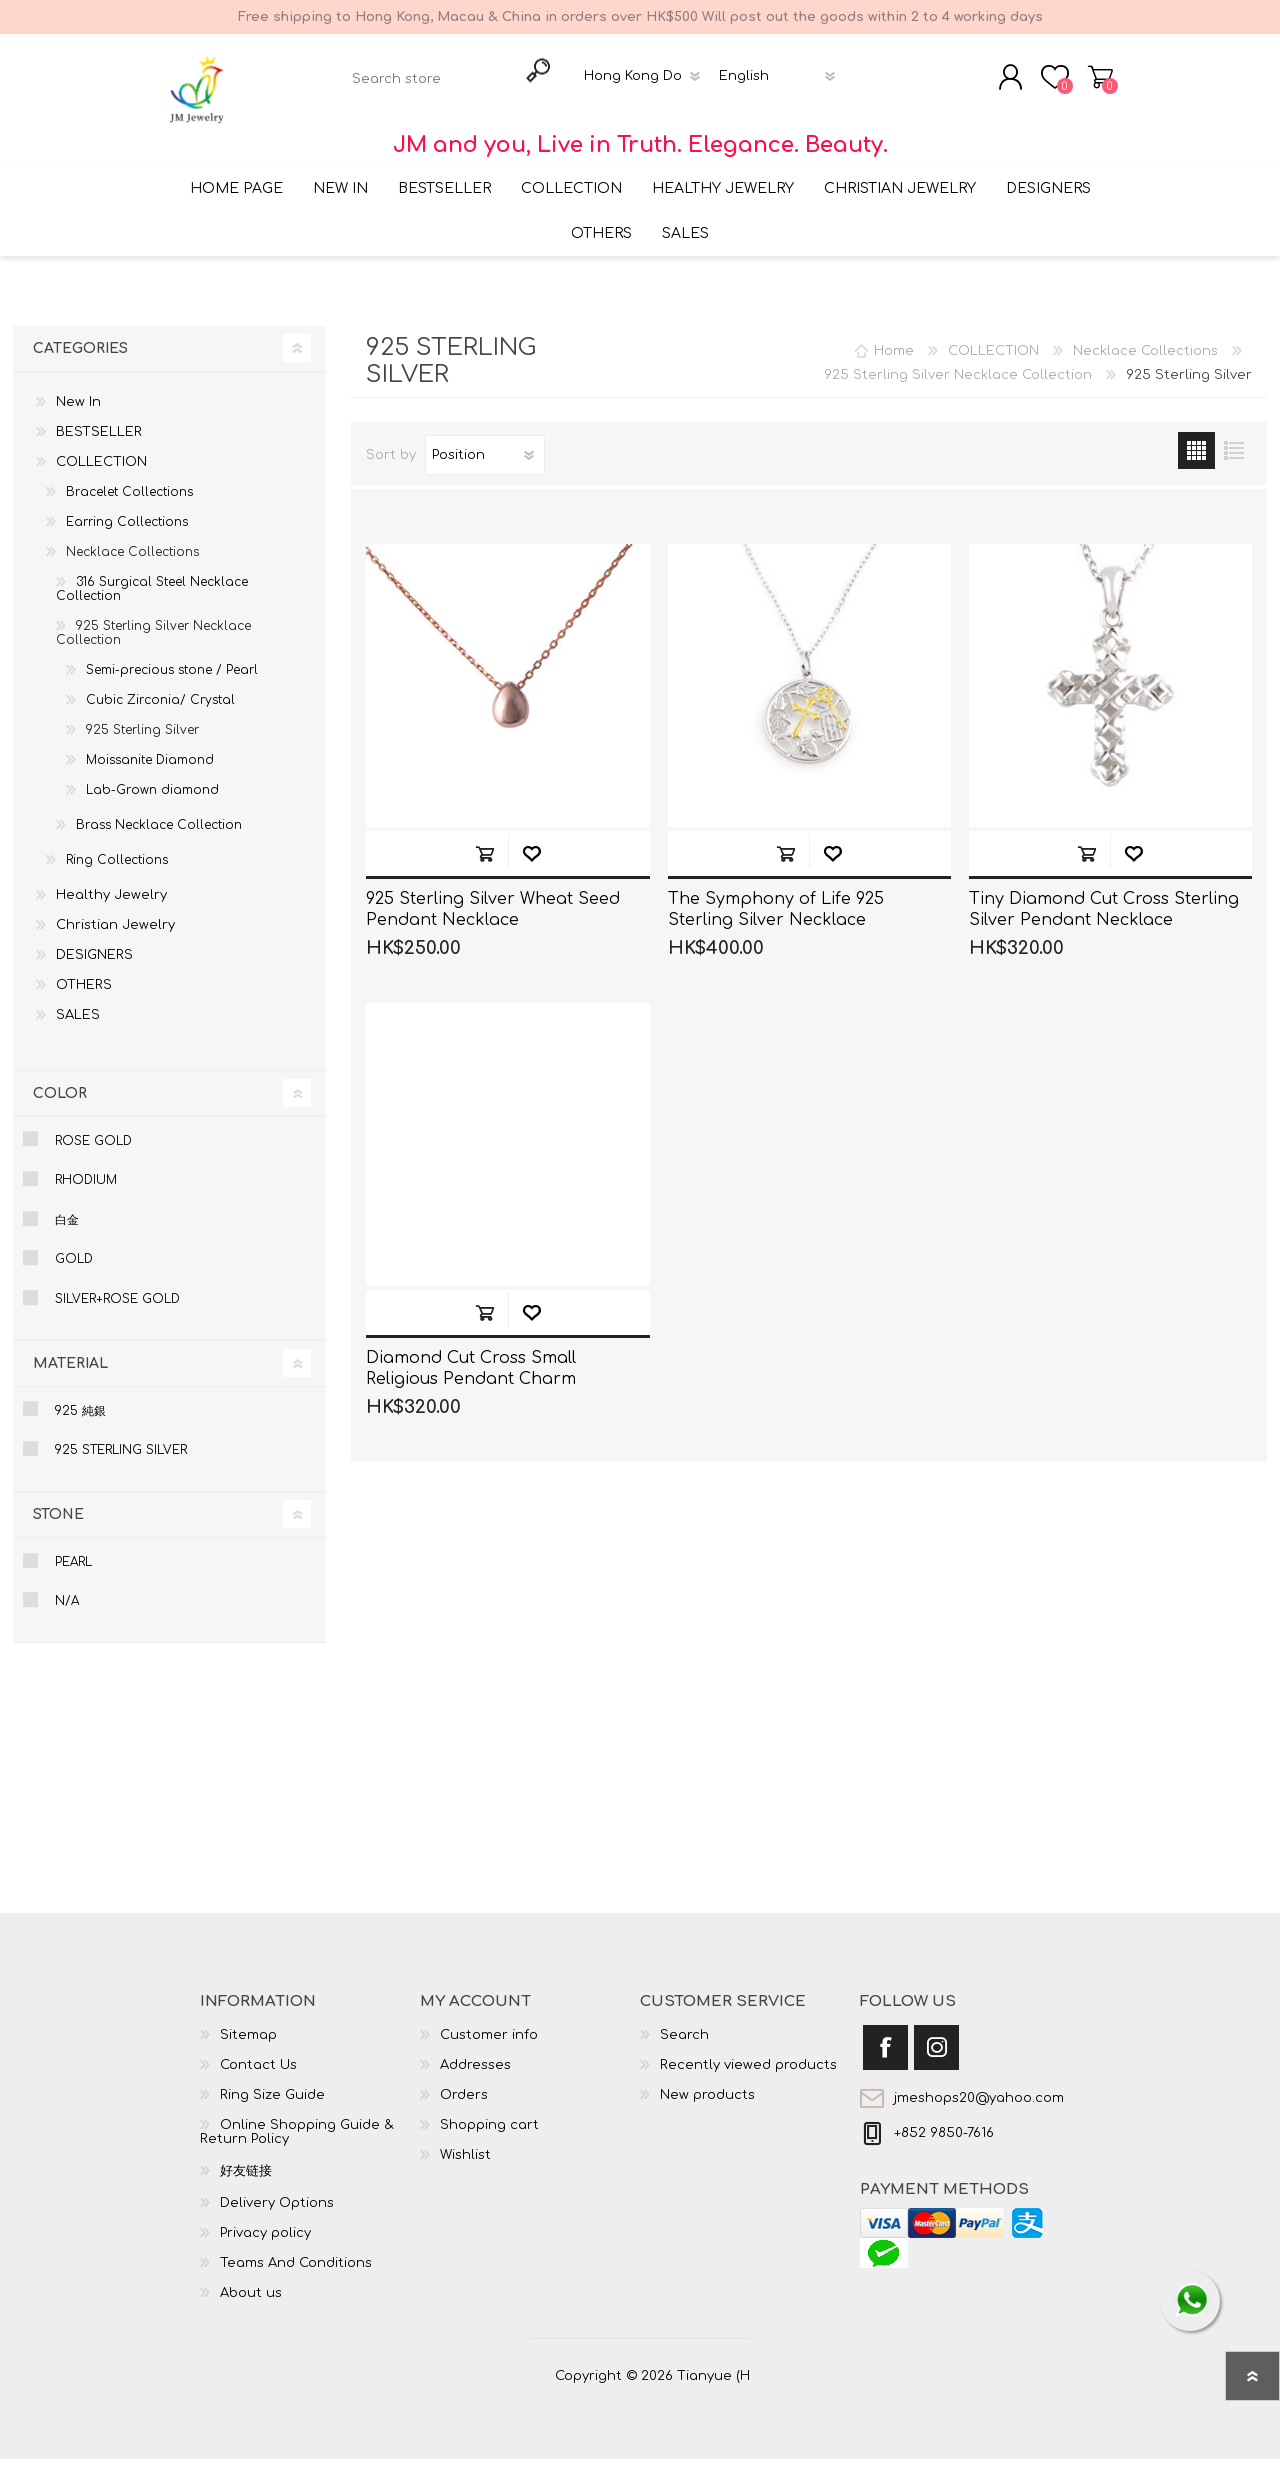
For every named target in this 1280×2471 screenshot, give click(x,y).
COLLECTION (101, 474)
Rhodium (86, 1193)
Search (684, 2047)
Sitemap (248, 2047)
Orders (464, 2107)
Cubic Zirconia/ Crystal (160, 712)
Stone (58, 1526)
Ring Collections (117, 872)
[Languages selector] (780, 82)
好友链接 (246, 2183)
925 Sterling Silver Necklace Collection (153, 645)
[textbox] (430, 85)
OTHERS (84, 997)
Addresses (475, 2077)
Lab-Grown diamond (152, 802)
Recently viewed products (748, 2077)
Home (894, 363)
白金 (67, 1232)
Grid (1196, 462)
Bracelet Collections (129, 504)
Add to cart (484, 865)
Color (60, 1105)
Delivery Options (277, 2215)
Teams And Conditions (296, 2275)
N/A (67, 1614)
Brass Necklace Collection (159, 837)
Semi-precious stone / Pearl (172, 682)
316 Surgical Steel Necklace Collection (152, 601)
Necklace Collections (132, 564)
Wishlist (465, 2167)
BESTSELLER (99, 444)
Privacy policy (265, 2245)
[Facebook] (885, 2059)
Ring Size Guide (272, 2107)
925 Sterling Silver (142, 742)
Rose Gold (93, 1153)
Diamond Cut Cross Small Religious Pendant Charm (471, 1381)
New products (707, 2107)
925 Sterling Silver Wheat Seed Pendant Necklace (493, 921)
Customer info (489, 2047)
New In (78, 414)
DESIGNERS (94, 967)
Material (70, 1375)
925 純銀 (80, 1423)
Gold (74, 1272)
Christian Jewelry (115, 937)
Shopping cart (1082, 83)
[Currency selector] (645, 82)
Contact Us (258, 2077)
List (1233, 462)
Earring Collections (127, 534)
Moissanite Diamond (150, 772)
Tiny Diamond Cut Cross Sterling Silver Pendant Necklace (1104, 921)
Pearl (73, 1574)
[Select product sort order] (485, 467)
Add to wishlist (531, 865)
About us (251, 2305)
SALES (78, 1027)
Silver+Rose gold (117, 1311)
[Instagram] (936, 2059)
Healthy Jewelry (111, 907)
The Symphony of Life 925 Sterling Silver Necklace (776, 921)
